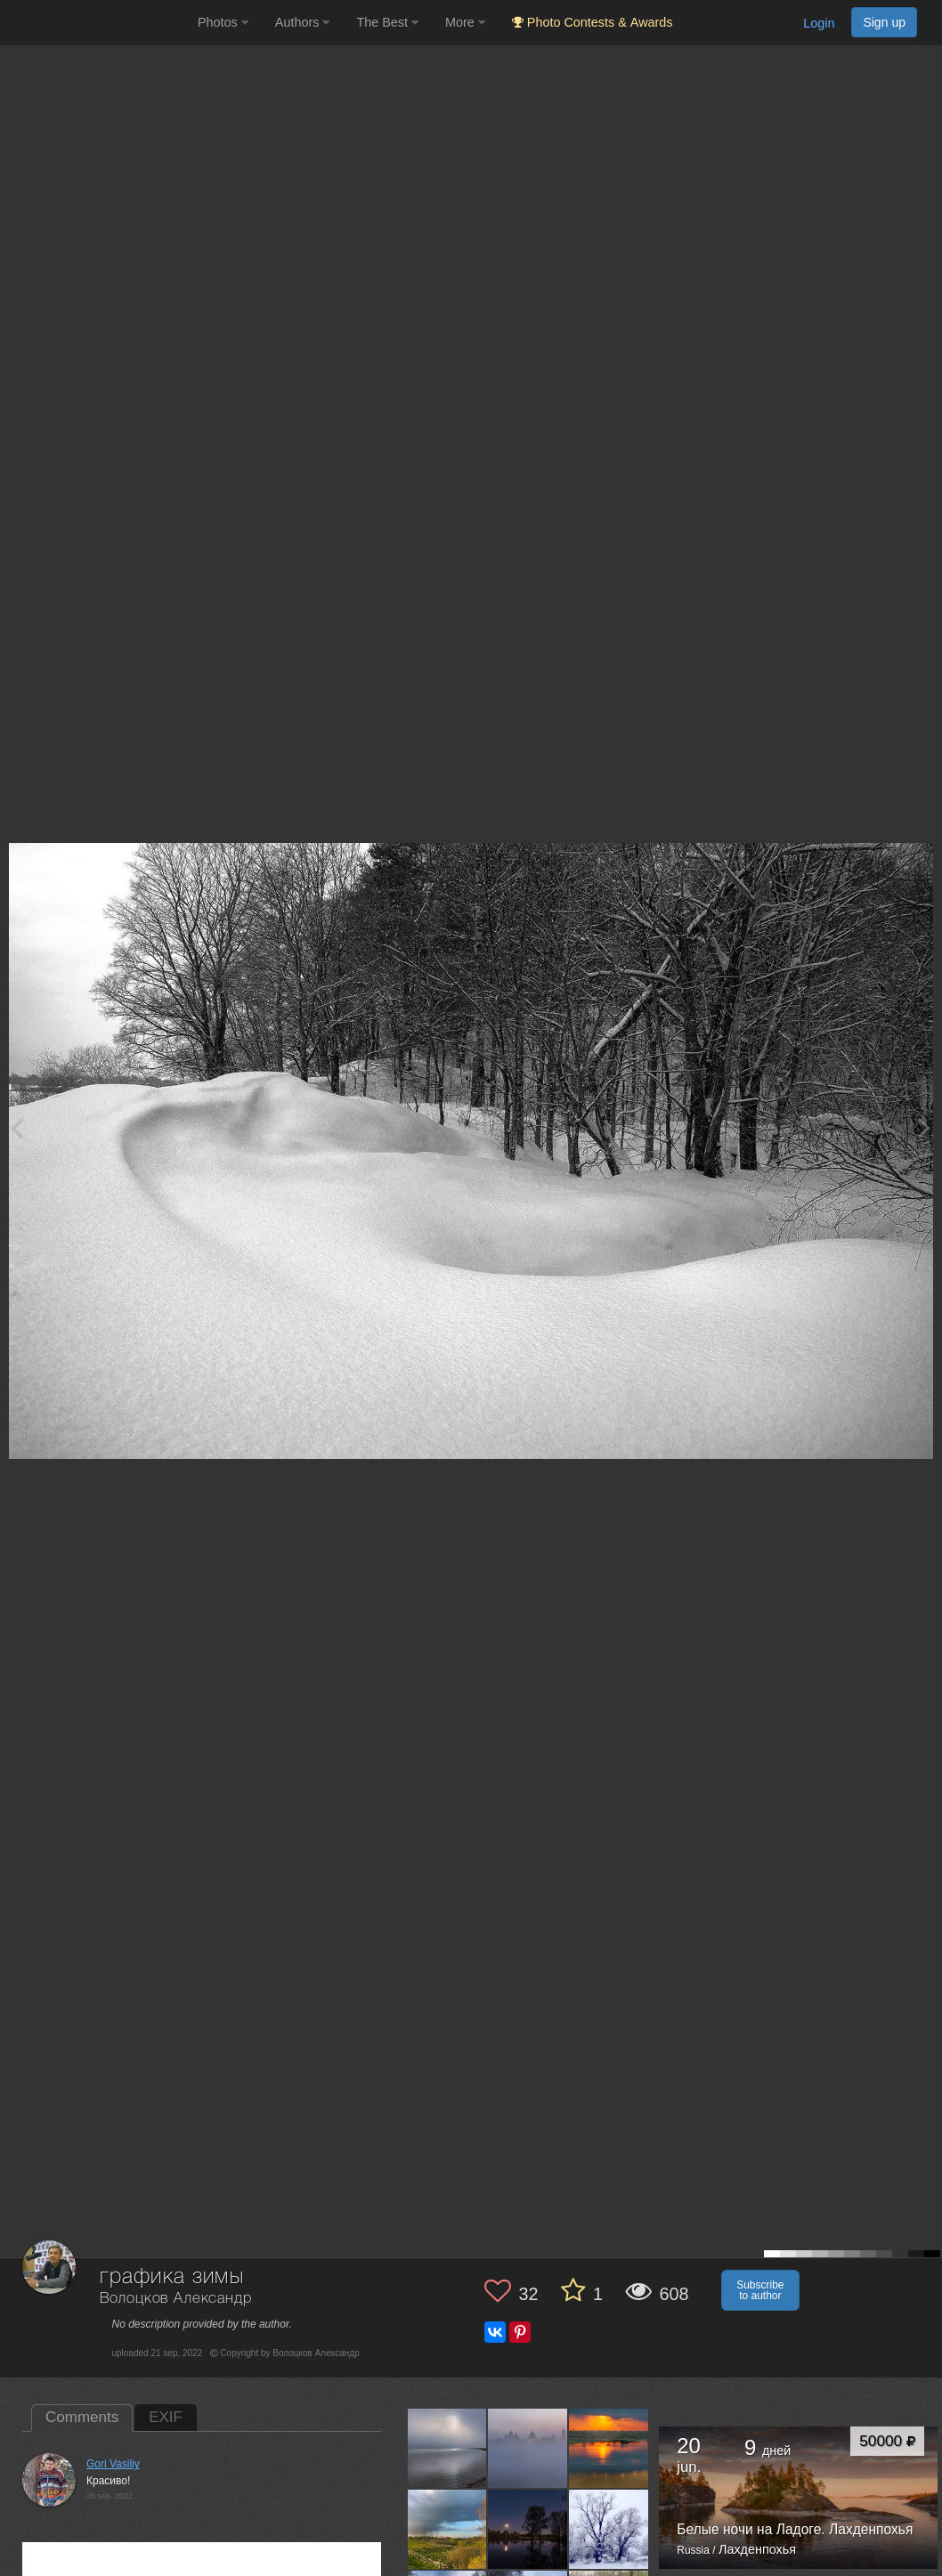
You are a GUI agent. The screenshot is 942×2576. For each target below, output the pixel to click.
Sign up (884, 22)
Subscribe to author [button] (760, 2290)
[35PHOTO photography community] (96, 22)
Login (818, 23)
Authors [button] (302, 22)
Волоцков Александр (176, 2298)
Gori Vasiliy (113, 2464)
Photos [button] (223, 22)
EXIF (166, 2417)
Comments (81, 2417)
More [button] (465, 22)
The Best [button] (387, 22)
